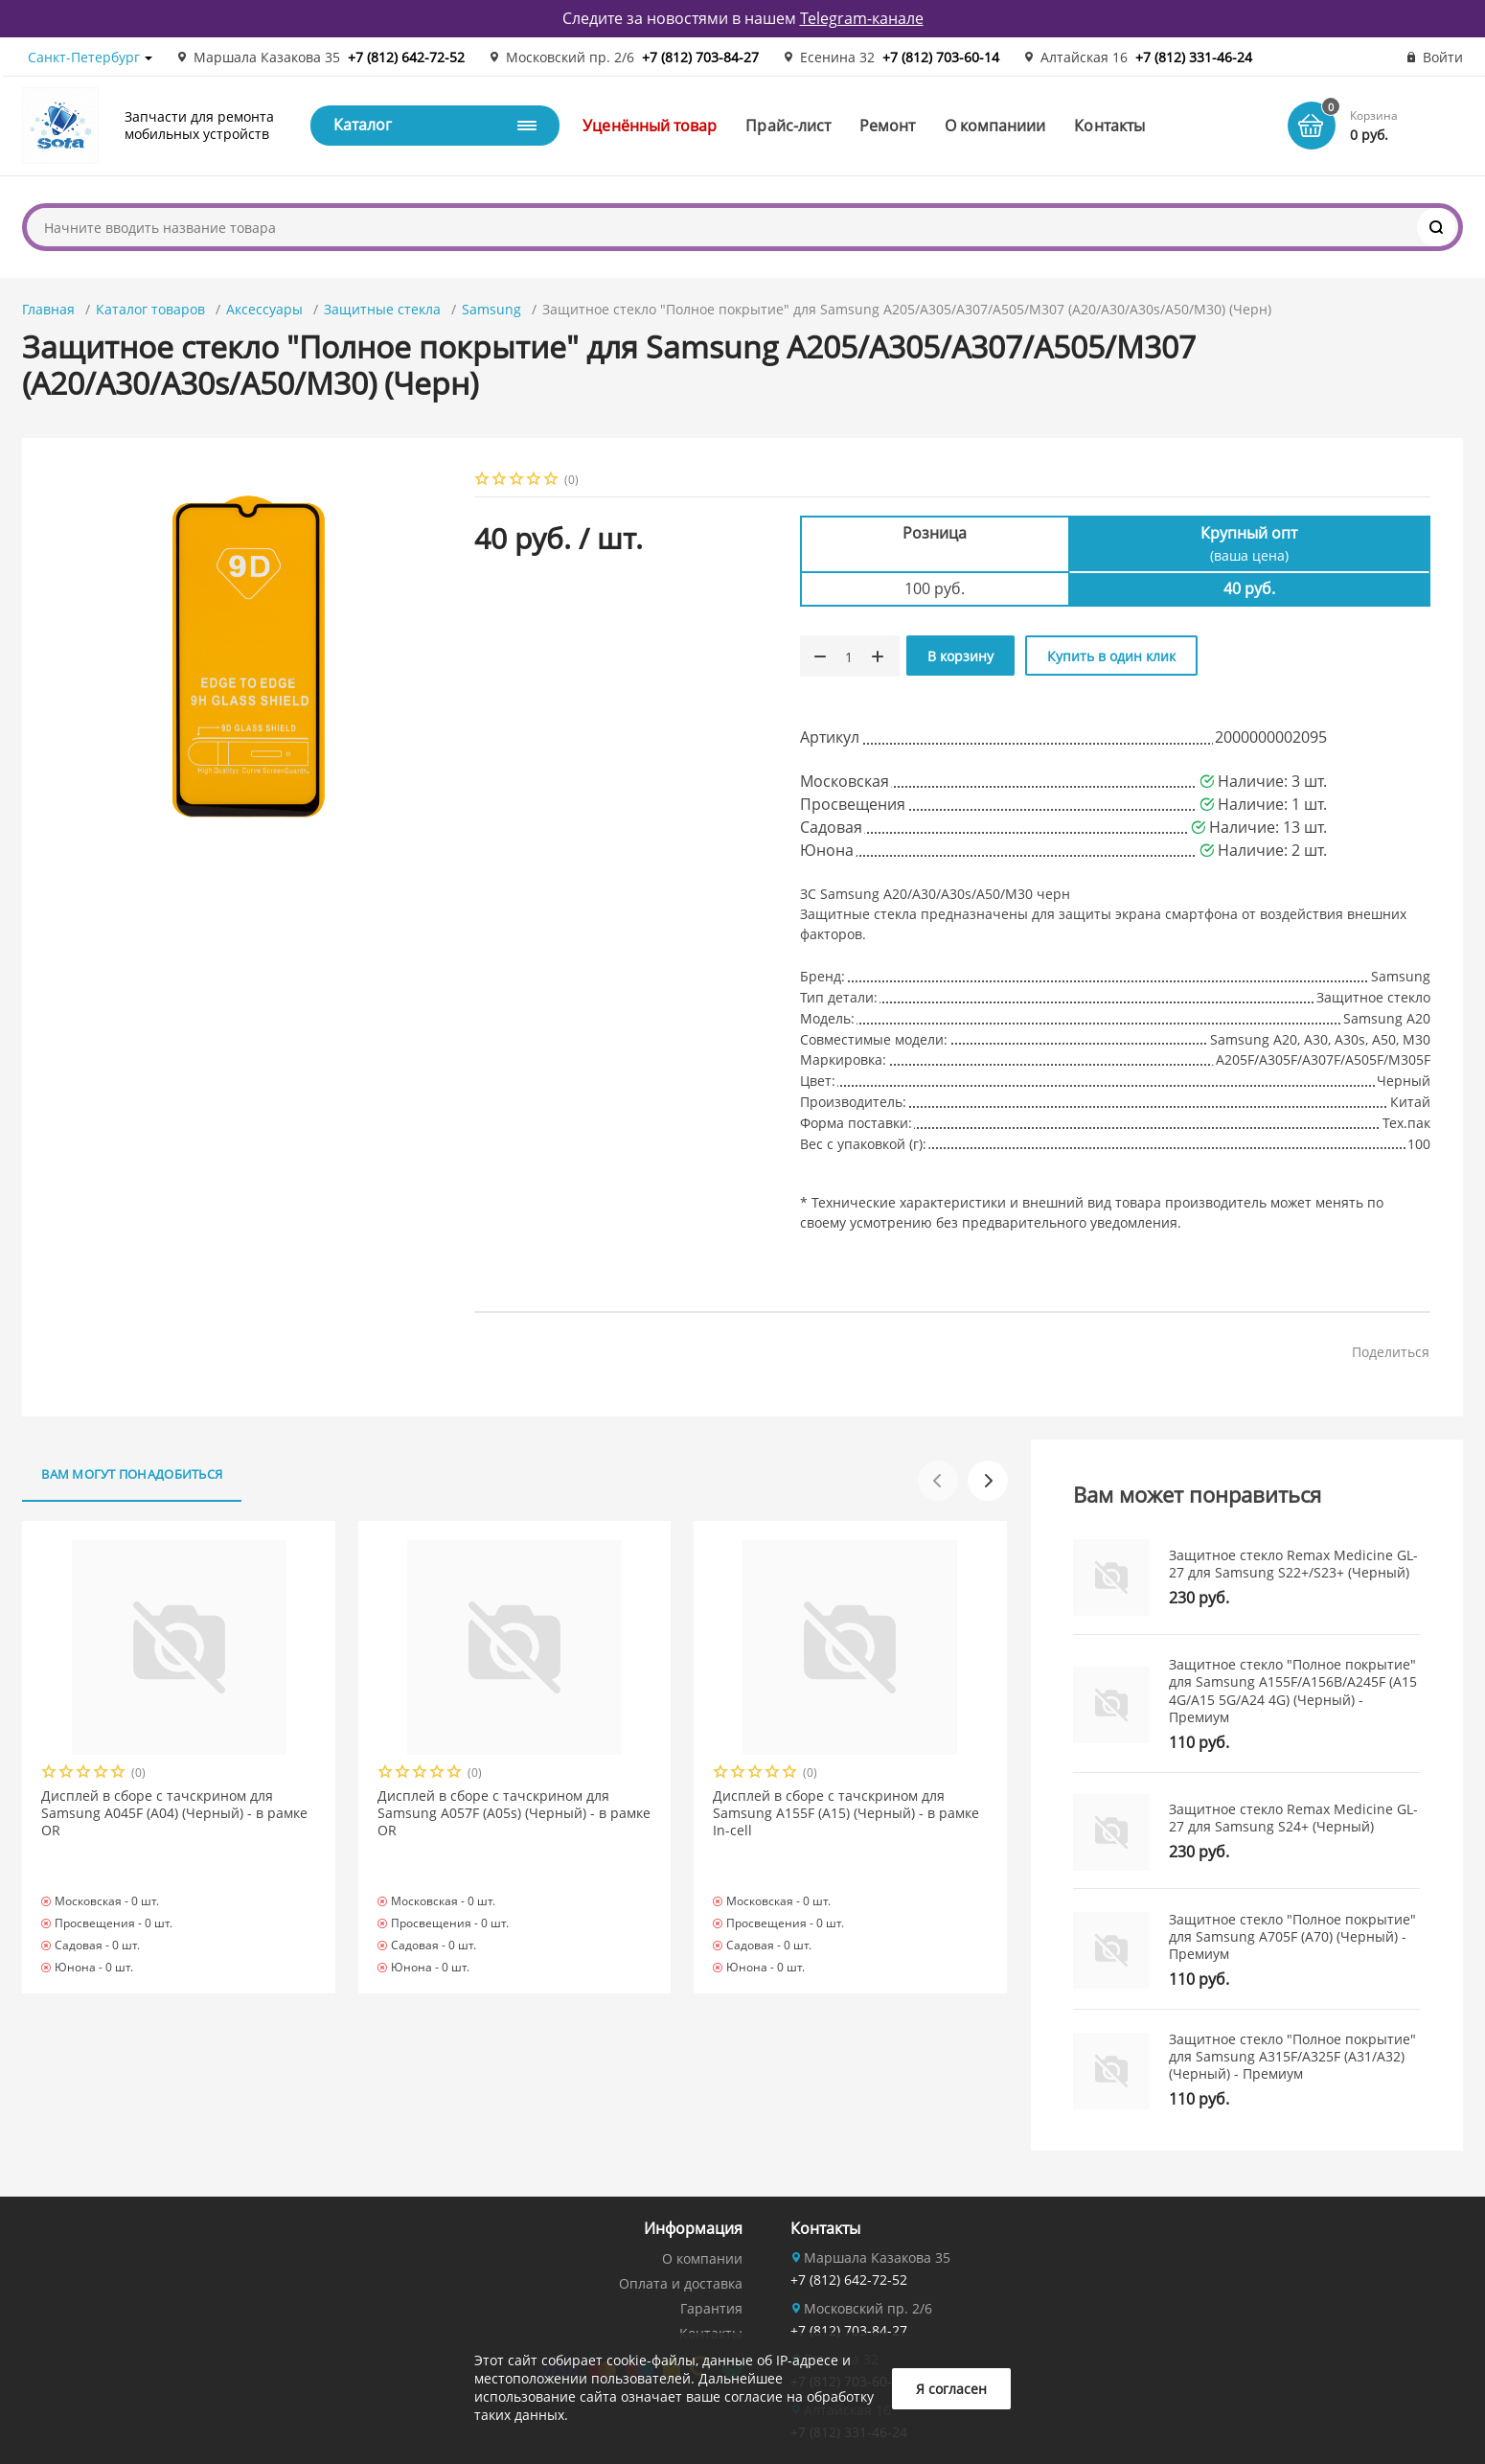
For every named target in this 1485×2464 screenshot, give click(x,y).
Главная (48, 309)
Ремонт (887, 125)
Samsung (491, 309)
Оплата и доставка (680, 2283)
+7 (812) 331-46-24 (1193, 57)
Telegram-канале (862, 18)
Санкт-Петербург (84, 57)
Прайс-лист (788, 125)
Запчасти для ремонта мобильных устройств (199, 125)
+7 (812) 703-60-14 (940, 57)
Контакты (1109, 125)
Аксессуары (264, 309)
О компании (702, 2258)
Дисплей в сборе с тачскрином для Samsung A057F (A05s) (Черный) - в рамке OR (514, 1813)
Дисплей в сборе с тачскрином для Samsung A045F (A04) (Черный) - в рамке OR (174, 1813)
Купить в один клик (1111, 656)
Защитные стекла (382, 309)
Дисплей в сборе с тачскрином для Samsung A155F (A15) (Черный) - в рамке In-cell (846, 1813)
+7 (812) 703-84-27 (700, 57)
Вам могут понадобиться (131, 1474)
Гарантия (711, 2308)
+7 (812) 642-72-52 (406, 57)
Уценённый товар (650, 125)
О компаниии (995, 125)
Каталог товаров (150, 309)
